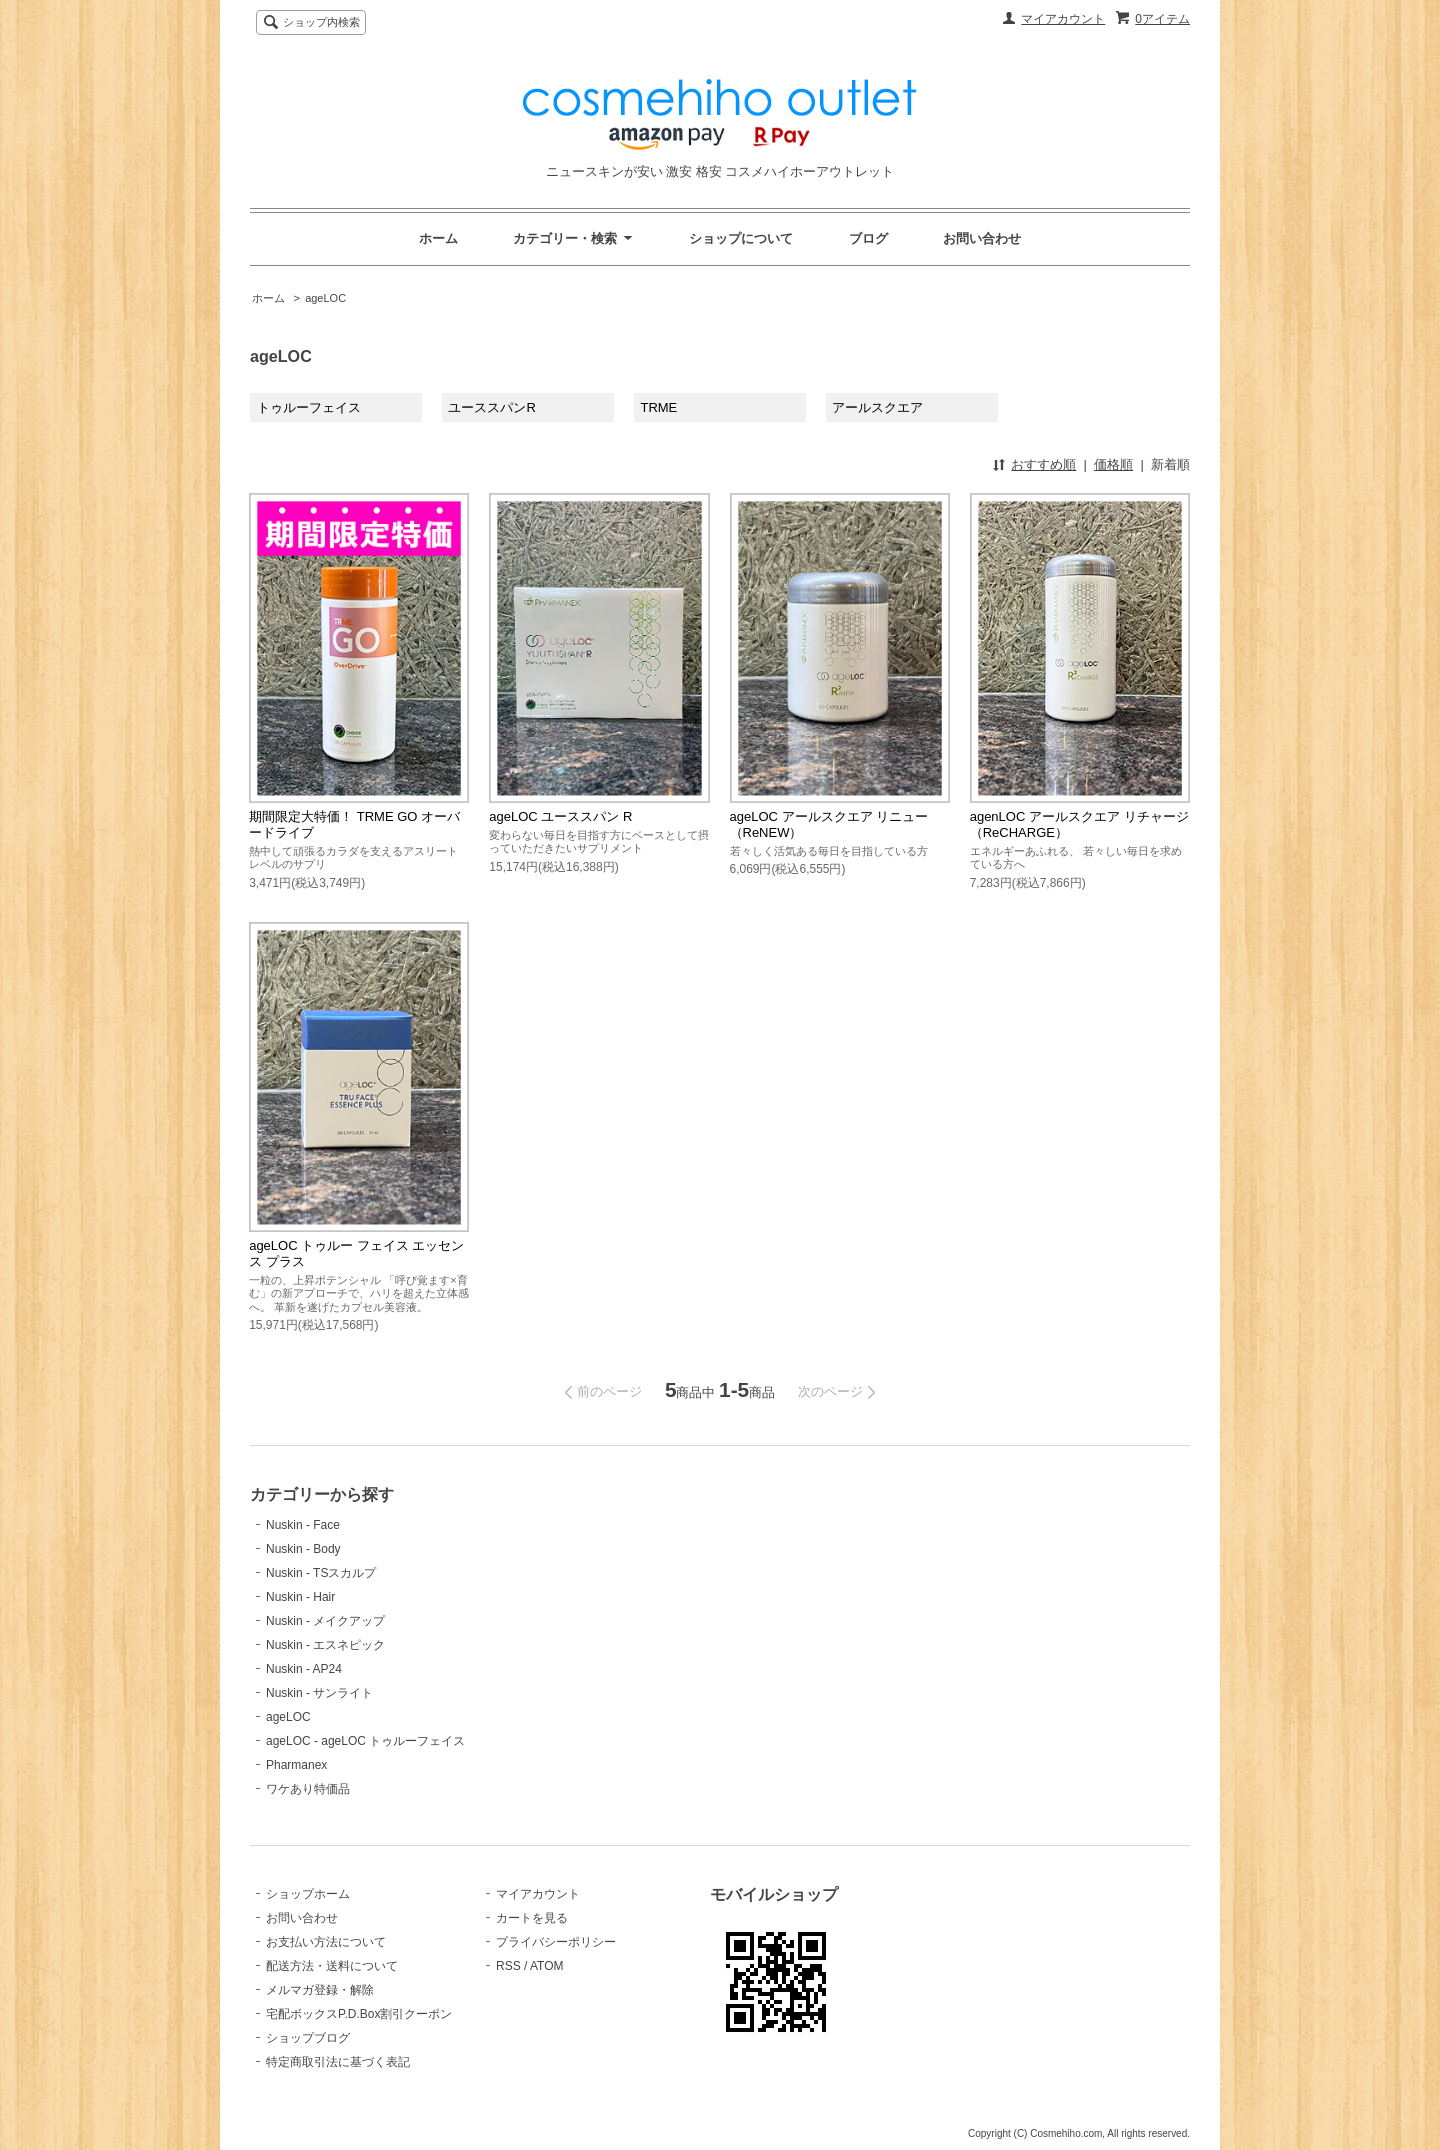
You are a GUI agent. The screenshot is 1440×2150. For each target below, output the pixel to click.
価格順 (1113, 464)
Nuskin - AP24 (304, 1669)
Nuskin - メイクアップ (325, 1621)
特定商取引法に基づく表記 (338, 2062)
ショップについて (741, 238)
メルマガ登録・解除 (320, 1990)
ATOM (547, 1966)
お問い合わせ (982, 238)
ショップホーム (308, 1894)
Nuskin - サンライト (319, 1693)
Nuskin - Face (303, 1525)
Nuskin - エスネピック (325, 1645)
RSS (508, 1966)
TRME (658, 407)
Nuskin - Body (303, 1549)
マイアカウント (1063, 19)
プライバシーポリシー (556, 1942)
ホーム (438, 238)
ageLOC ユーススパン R (560, 816)
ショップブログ (308, 2038)
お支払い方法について (326, 1942)
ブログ (868, 238)
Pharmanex (296, 1765)
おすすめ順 (1043, 464)
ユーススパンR (491, 407)
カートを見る (532, 1918)
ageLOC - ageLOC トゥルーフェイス (365, 1741)
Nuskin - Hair (300, 1597)
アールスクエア (877, 407)
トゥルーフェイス (309, 407)
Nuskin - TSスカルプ (321, 1573)
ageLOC (325, 298)
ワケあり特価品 (308, 1789)
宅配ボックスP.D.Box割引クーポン (359, 2014)
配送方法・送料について (332, 1966)
